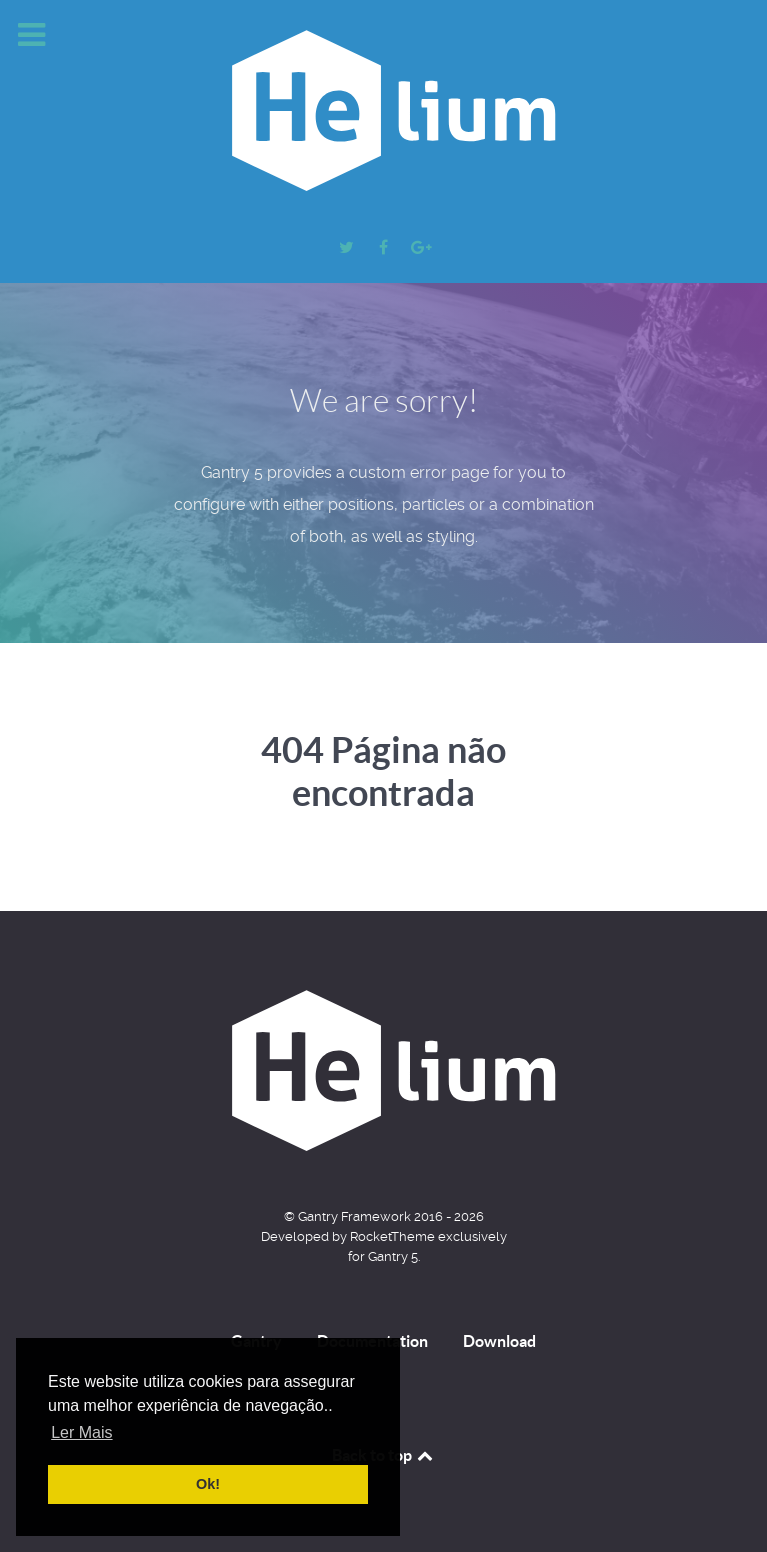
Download (499, 1341)
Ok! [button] (208, 1484)
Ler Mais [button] (81, 1432)
